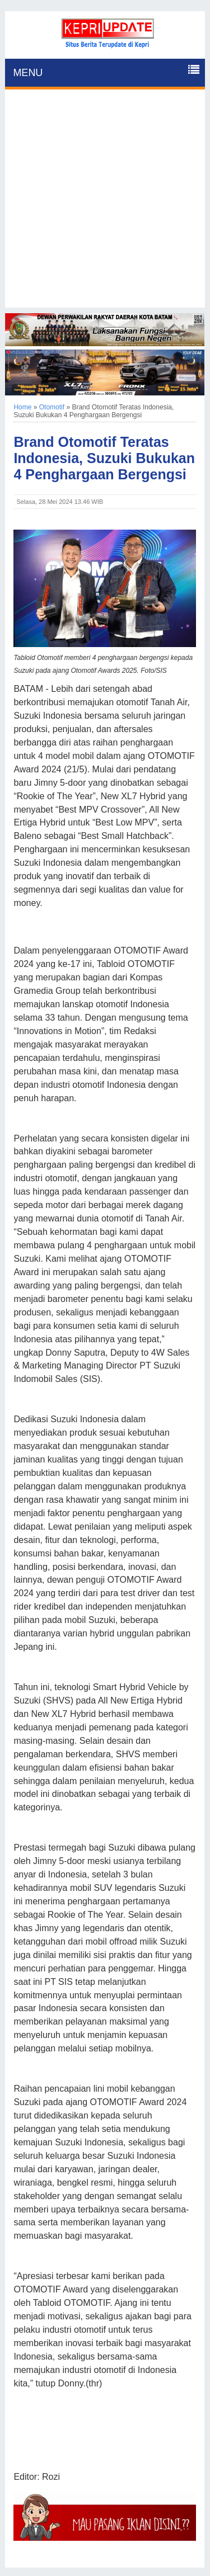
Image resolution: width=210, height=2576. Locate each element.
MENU (28, 72)
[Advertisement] (105, 203)
